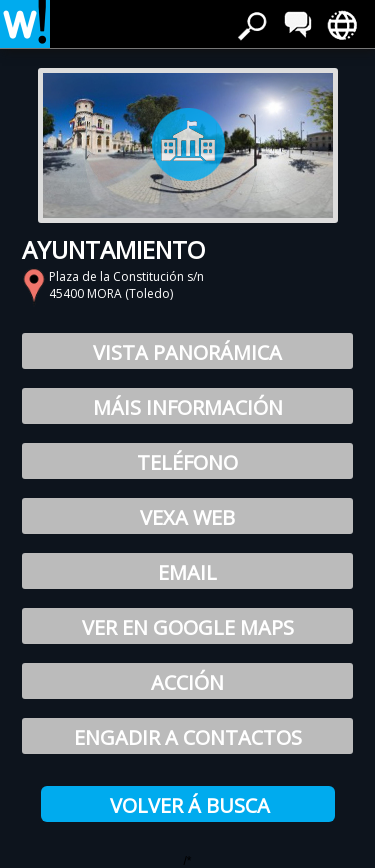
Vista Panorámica (187, 352)
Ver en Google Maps (188, 627)
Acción (187, 682)
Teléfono (187, 462)
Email (187, 572)
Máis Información (188, 407)
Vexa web (187, 517)
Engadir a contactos (188, 737)
